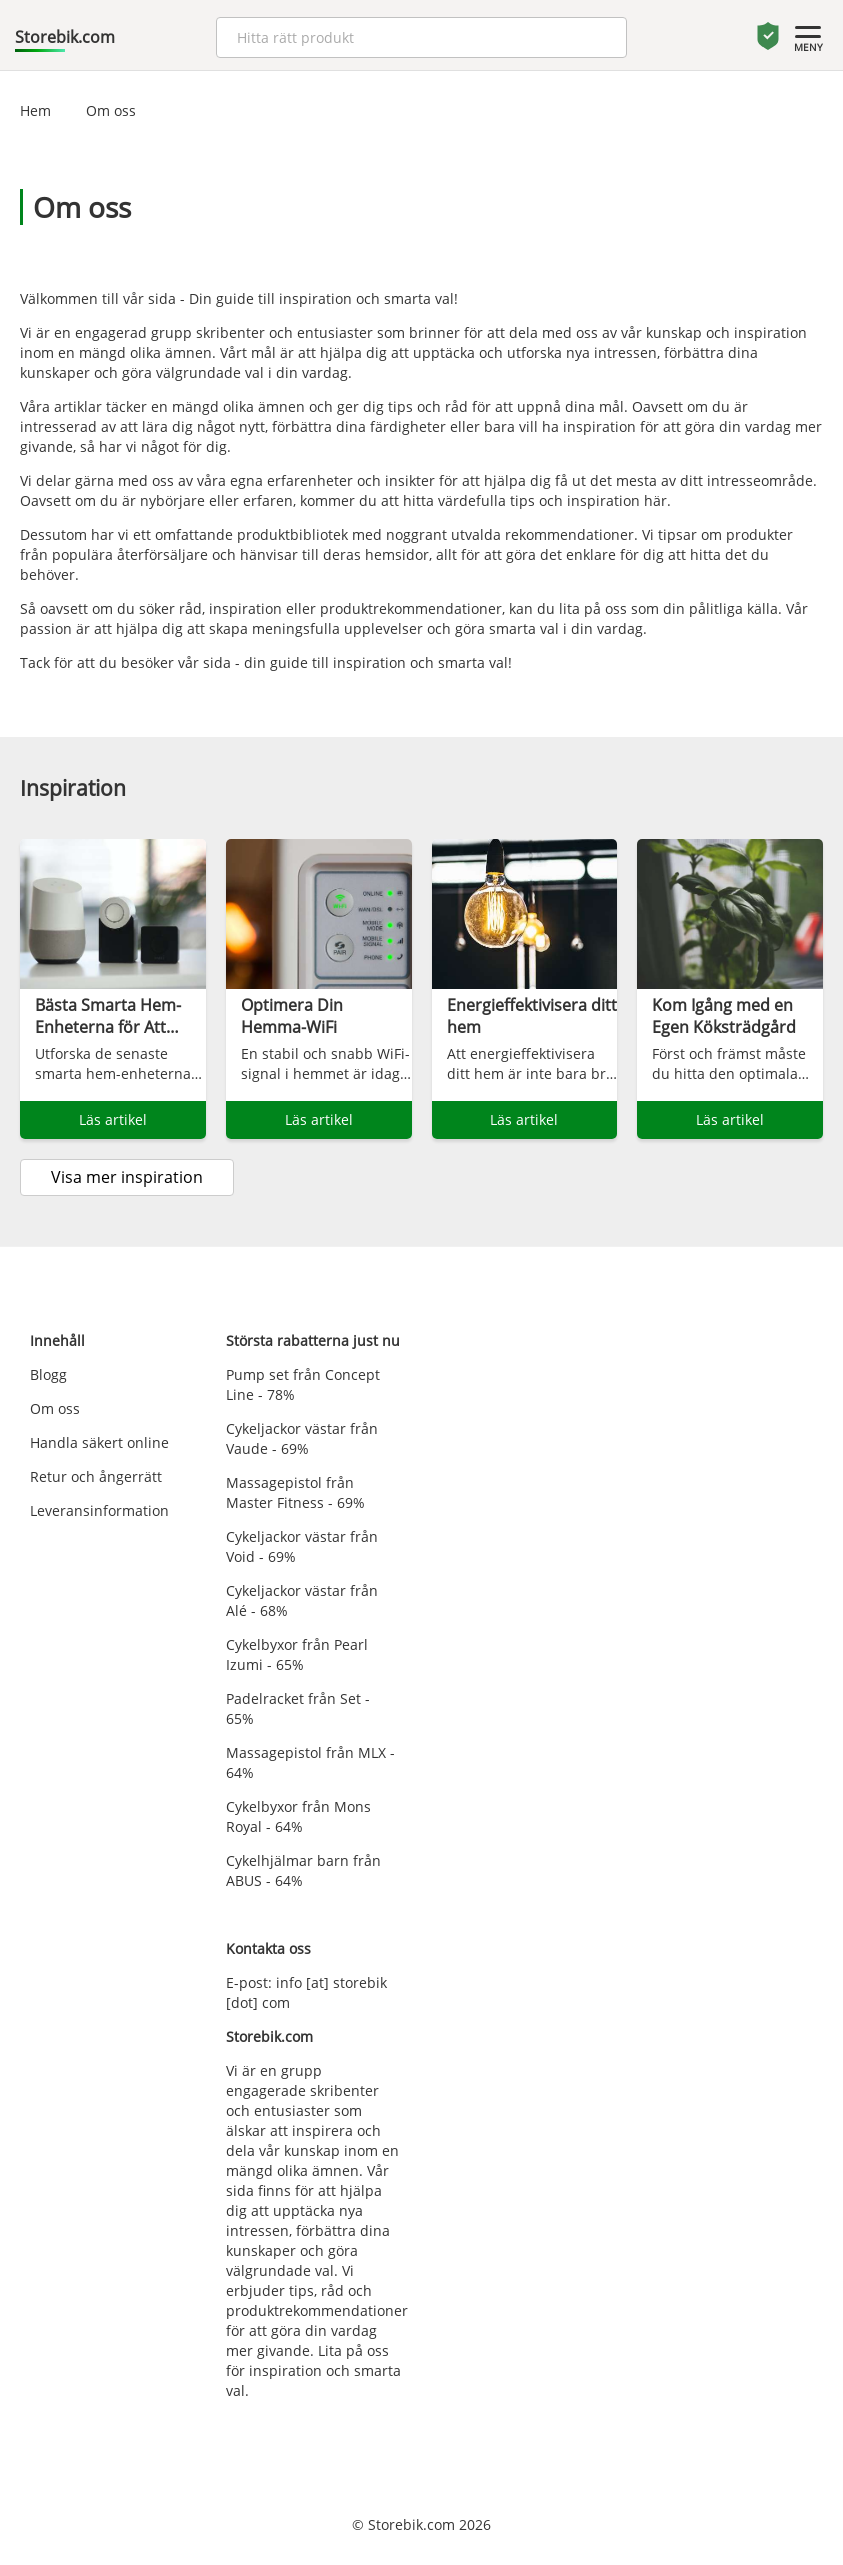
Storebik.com (65, 37)
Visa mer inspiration (127, 1177)
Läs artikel (113, 1119)
